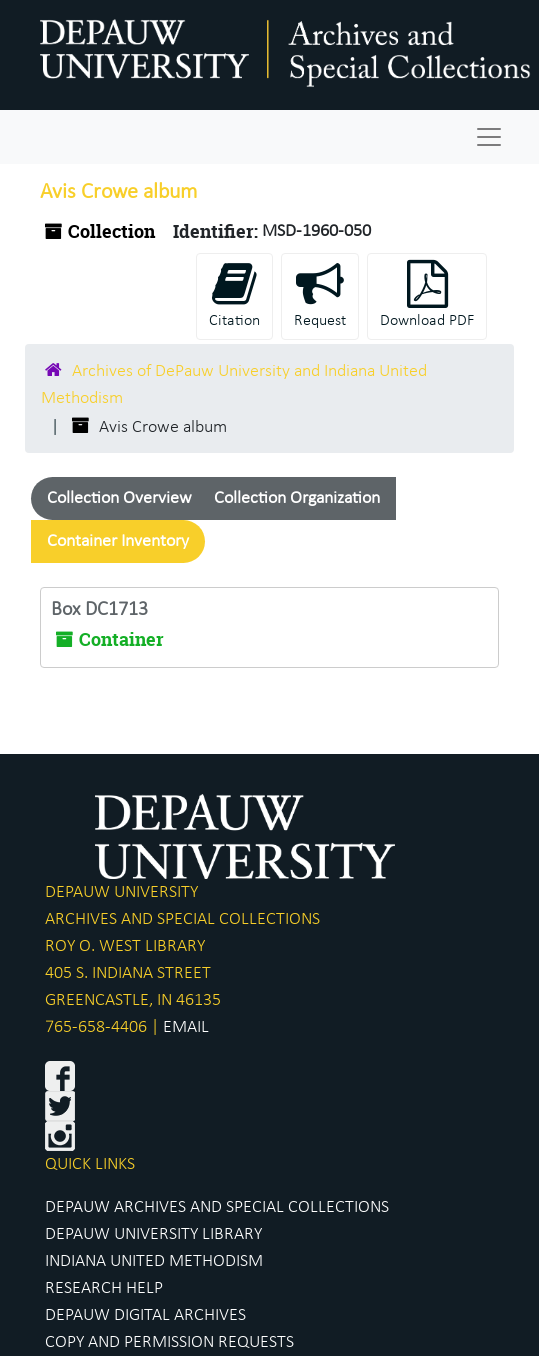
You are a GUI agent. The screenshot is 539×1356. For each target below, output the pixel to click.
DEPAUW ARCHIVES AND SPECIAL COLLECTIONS (217, 1207)
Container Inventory (118, 541)
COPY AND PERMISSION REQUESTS (169, 1342)
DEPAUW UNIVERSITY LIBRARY (153, 1234)
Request (320, 294)
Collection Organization (297, 498)
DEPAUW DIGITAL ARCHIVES (145, 1315)
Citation (234, 294)
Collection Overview (119, 498)
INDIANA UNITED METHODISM (154, 1261)
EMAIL (186, 1027)
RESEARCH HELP (104, 1288)
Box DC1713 (99, 610)
